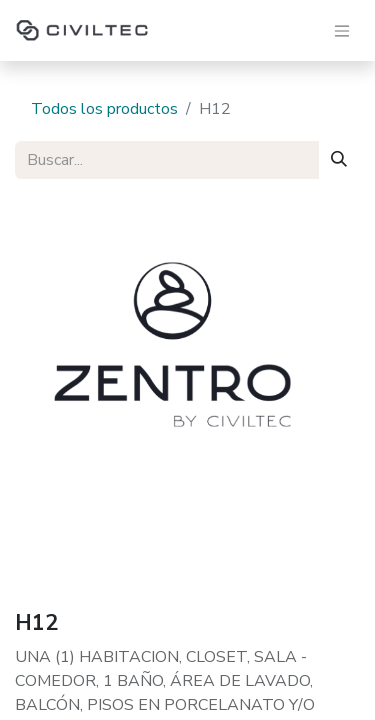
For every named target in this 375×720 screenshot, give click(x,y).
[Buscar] (339, 160)
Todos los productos (104, 109)
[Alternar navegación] (342, 30)
